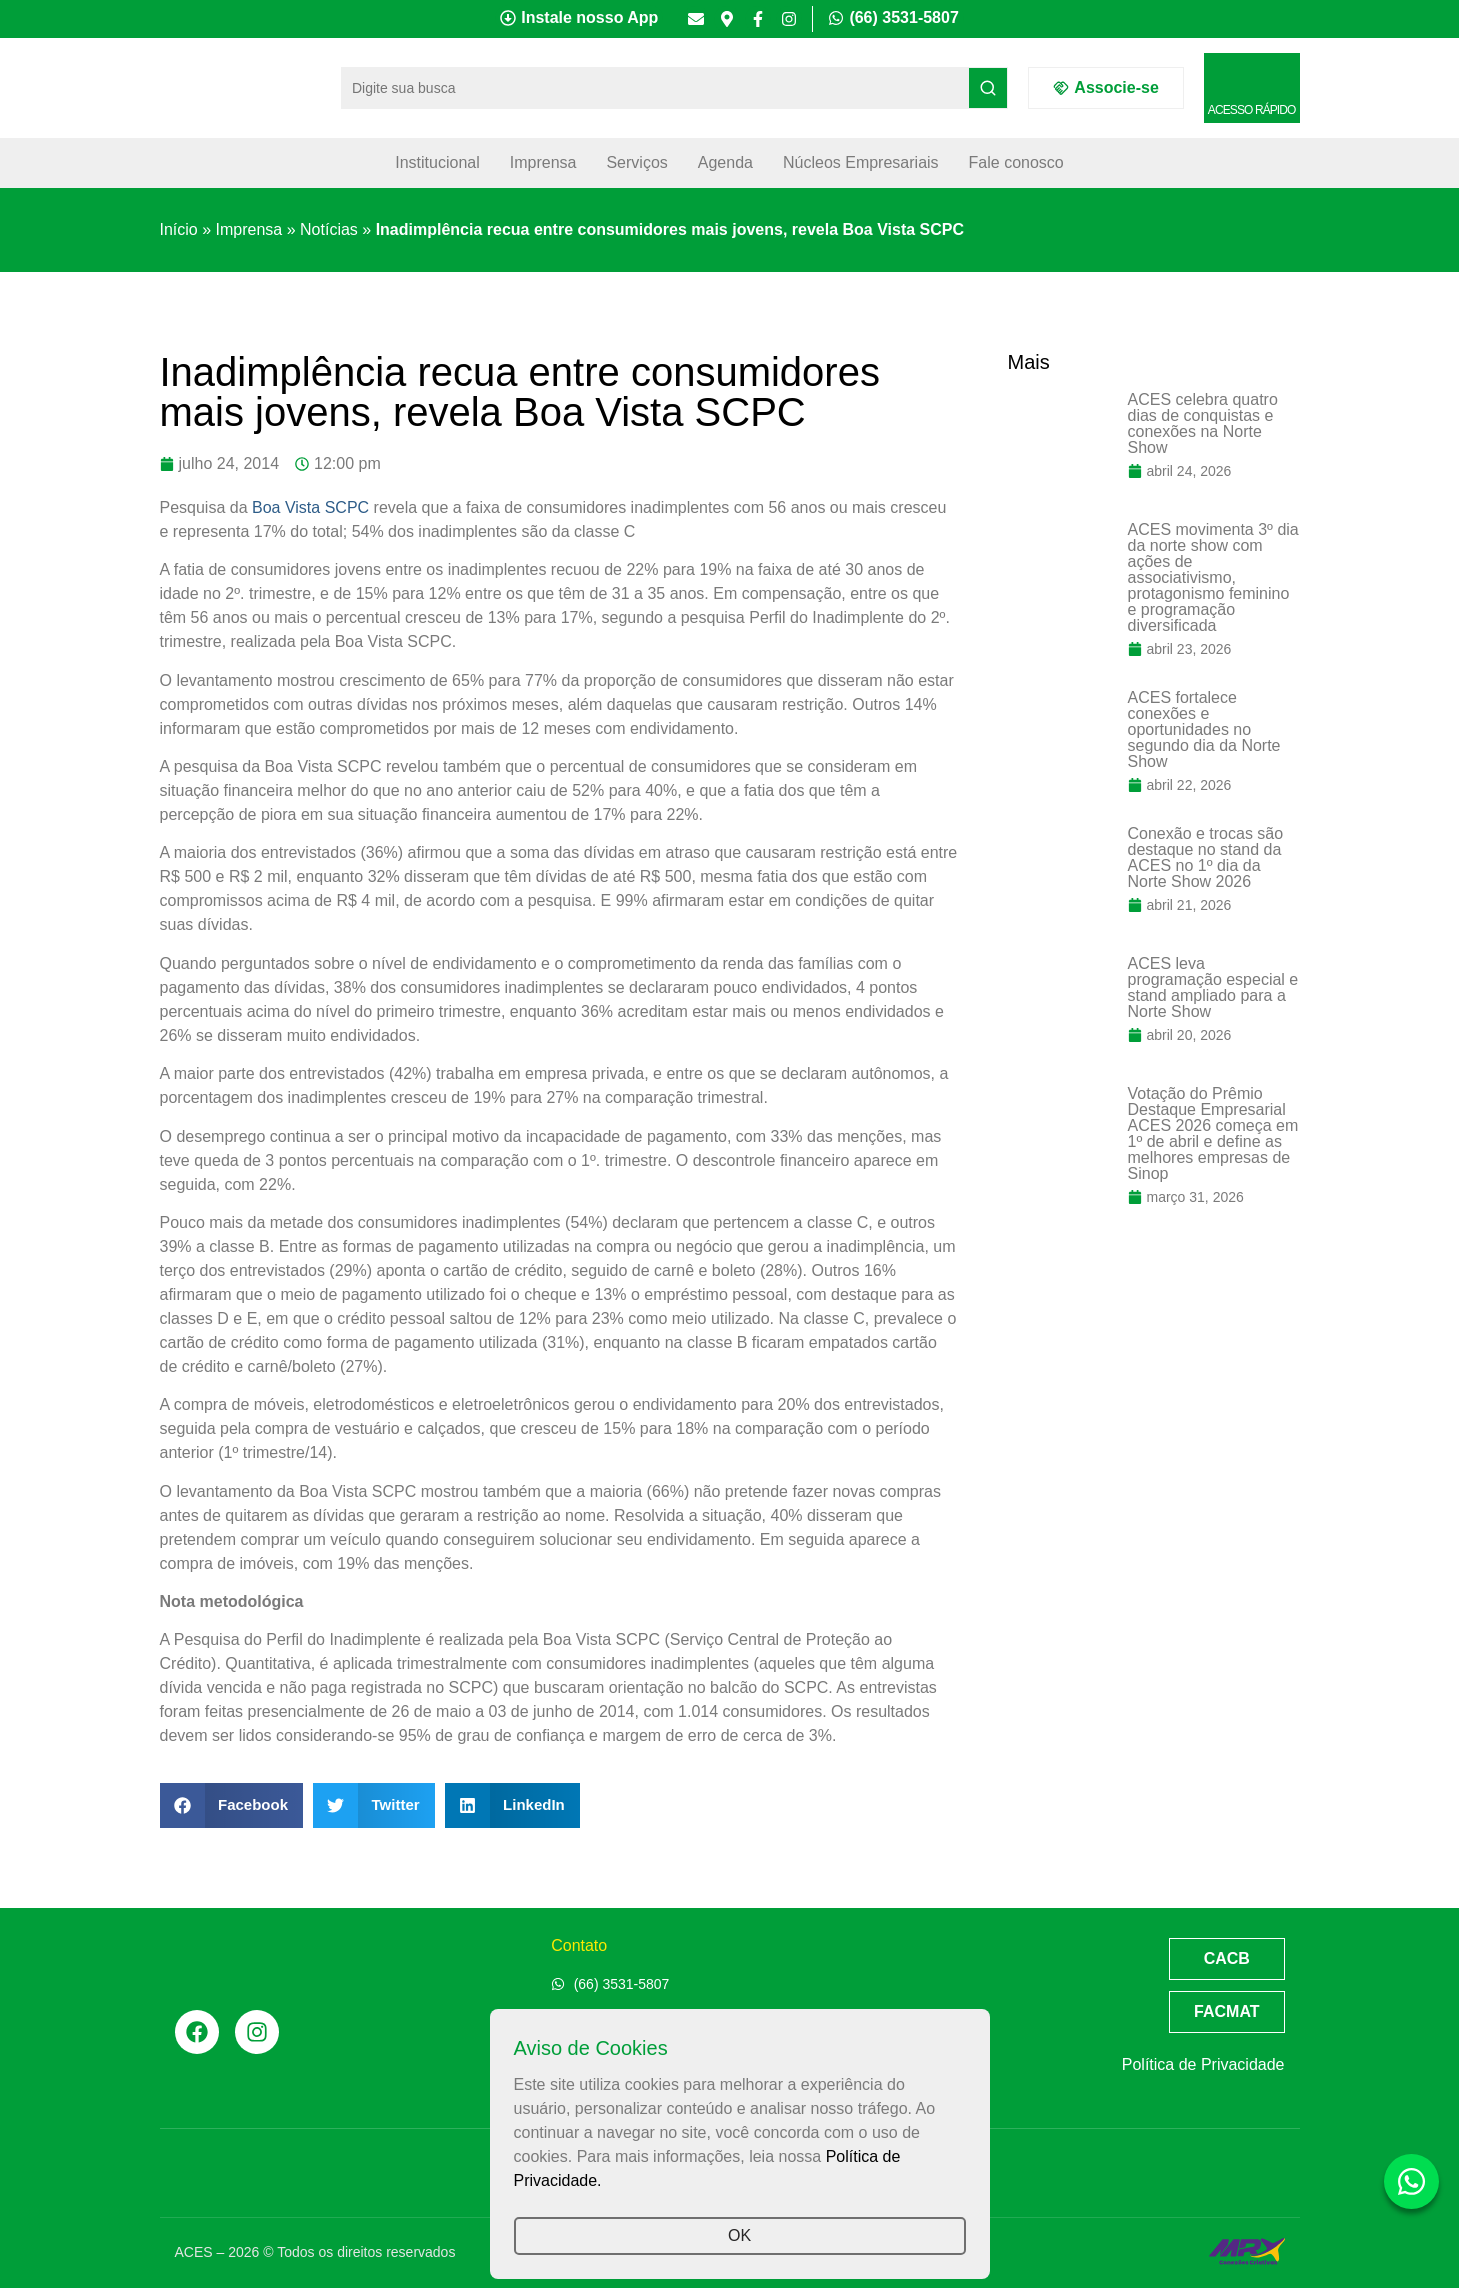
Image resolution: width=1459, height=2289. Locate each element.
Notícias (329, 229)
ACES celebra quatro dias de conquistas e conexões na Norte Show (1203, 423)
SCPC (347, 507)
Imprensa (543, 162)
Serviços (636, 162)
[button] (232, 1805)
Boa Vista (286, 507)
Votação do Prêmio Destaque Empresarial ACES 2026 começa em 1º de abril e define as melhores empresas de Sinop (1213, 1133)
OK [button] (739, 2235)
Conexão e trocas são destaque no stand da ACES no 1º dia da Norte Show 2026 (1206, 857)
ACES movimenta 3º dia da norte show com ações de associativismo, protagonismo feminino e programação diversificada (1213, 577)
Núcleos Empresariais (861, 162)
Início (179, 229)
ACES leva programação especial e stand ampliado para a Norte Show (1213, 987)
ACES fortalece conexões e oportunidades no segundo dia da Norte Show (1204, 729)
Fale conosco (1016, 162)
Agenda (725, 162)
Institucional (437, 162)
